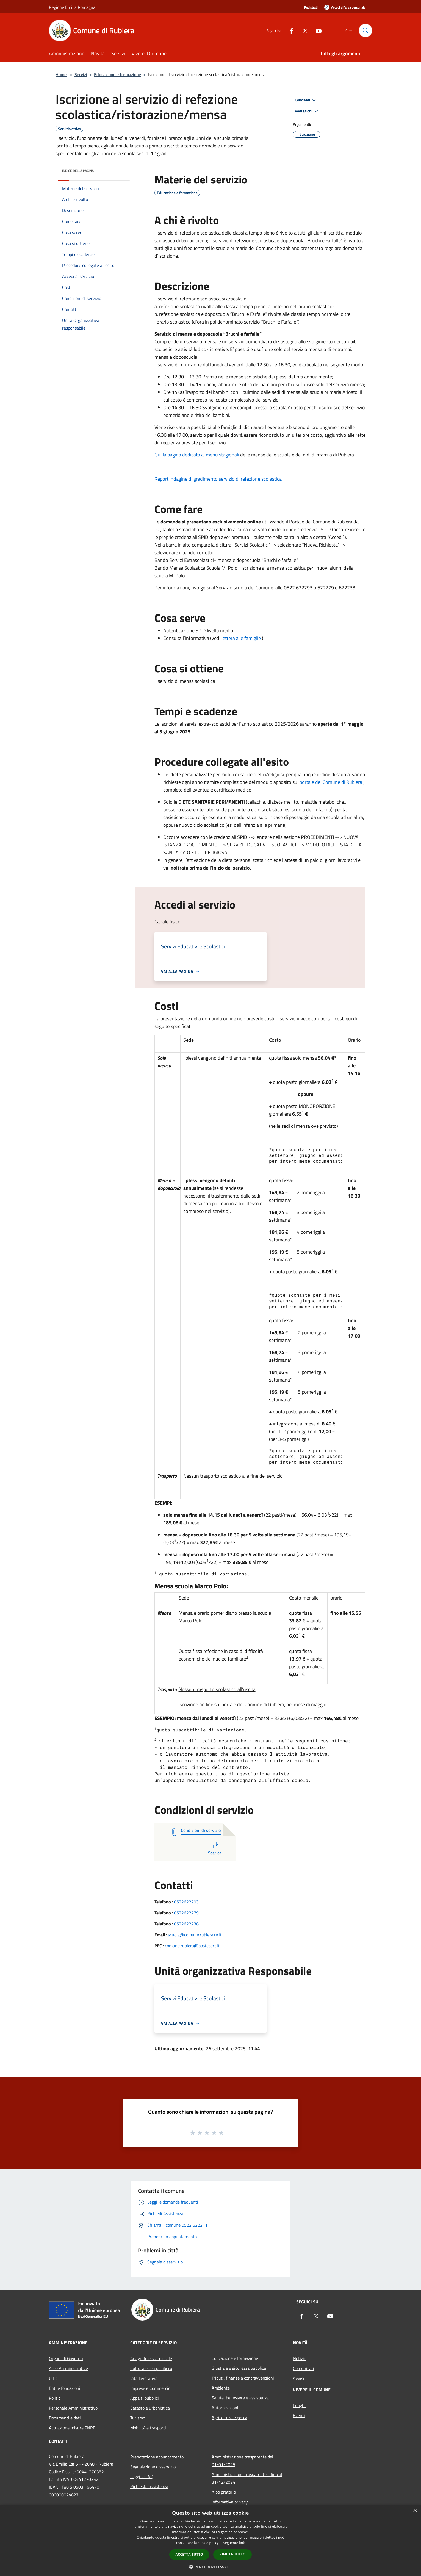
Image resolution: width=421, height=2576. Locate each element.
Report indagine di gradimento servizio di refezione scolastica (218, 479)
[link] (331, 782)
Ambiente (221, 2388)
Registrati (311, 7)
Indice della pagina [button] (78, 170)
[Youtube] (316, 30)
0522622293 (186, 1901)
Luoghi (299, 2405)
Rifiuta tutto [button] (233, 2554)
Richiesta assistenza (149, 2486)
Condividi (306, 100)
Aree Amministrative (68, 2368)
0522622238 (186, 1923)
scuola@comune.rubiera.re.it (194, 1934)
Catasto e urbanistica (150, 2408)
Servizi (80, 74)
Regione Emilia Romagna (72, 7)
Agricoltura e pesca (229, 2417)
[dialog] (210, 2540)
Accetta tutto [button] (189, 2554)
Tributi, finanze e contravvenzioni (243, 2378)
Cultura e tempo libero (151, 2368)
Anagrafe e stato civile (151, 2358)
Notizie (299, 2358)
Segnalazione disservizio (153, 2466)
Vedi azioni (307, 111)
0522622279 (186, 1912)
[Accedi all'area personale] (345, 7)
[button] (210, 2566)
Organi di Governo (66, 2358)
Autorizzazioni (225, 2407)
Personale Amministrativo (73, 2408)
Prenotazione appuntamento (157, 2457)
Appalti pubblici (144, 2398)
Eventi (299, 2415)
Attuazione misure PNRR (72, 2427)
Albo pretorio (224, 2492)
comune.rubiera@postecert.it (192, 1945)
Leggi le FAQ (141, 2476)
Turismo (137, 2418)
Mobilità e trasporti (148, 2427)
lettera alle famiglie (241, 638)
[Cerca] (365, 30)
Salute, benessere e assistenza (240, 2397)
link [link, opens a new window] (242, 2543)
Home (61, 74)
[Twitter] (302, 30)
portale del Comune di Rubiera (331, 782)
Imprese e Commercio (150, 2388)
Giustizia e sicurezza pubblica (239, 2368)
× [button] (415, 2511)
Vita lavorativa (143, 2378)
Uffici (54, 2378)
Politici (55, 2398)
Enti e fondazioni (64, 2388)
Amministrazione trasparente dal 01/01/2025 (242, 2461)
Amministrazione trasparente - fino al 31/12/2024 (247, 2478)
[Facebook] (289, 30)
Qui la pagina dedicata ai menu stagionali (196, 454)
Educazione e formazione (117, 74)
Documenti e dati (65, 2418)
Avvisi (298, 2378)
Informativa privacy (230, 2502)
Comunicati (303, 2368)
